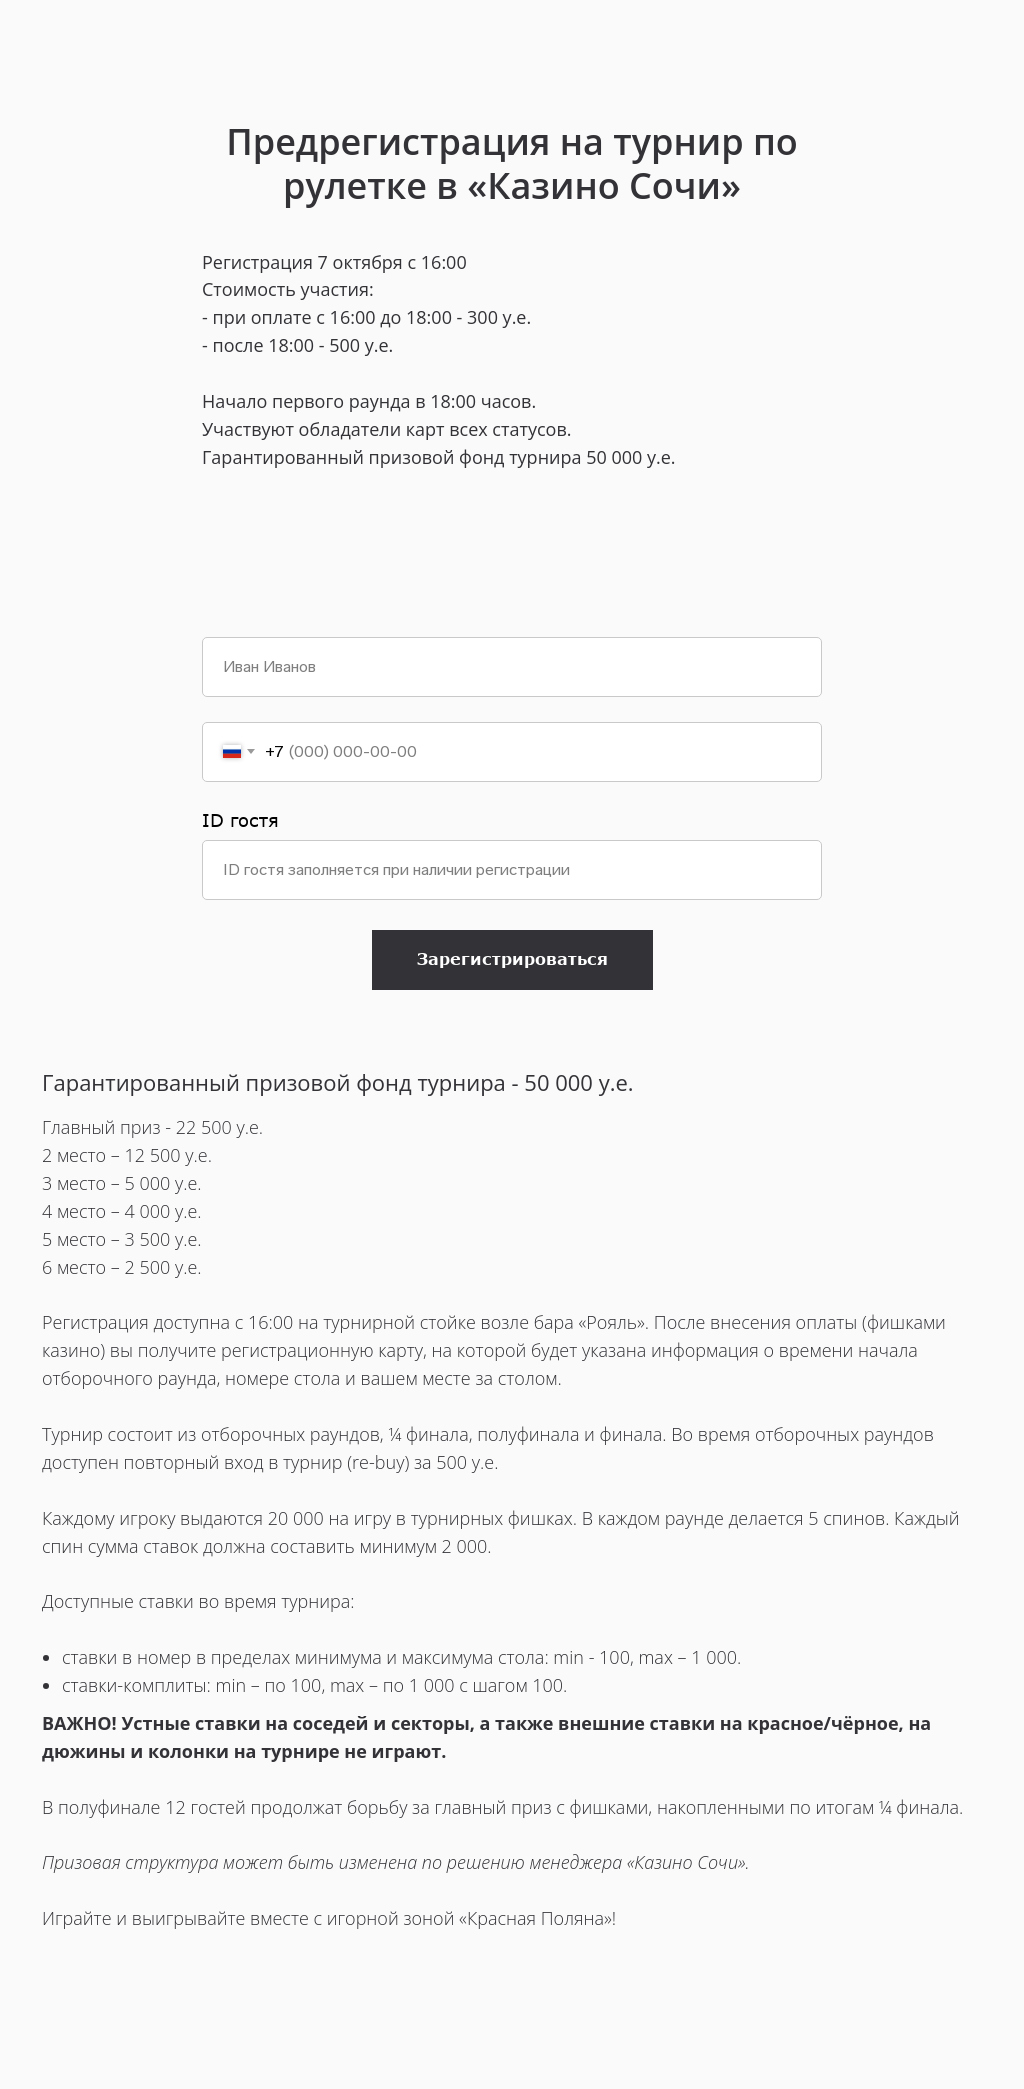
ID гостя (240, 820)
